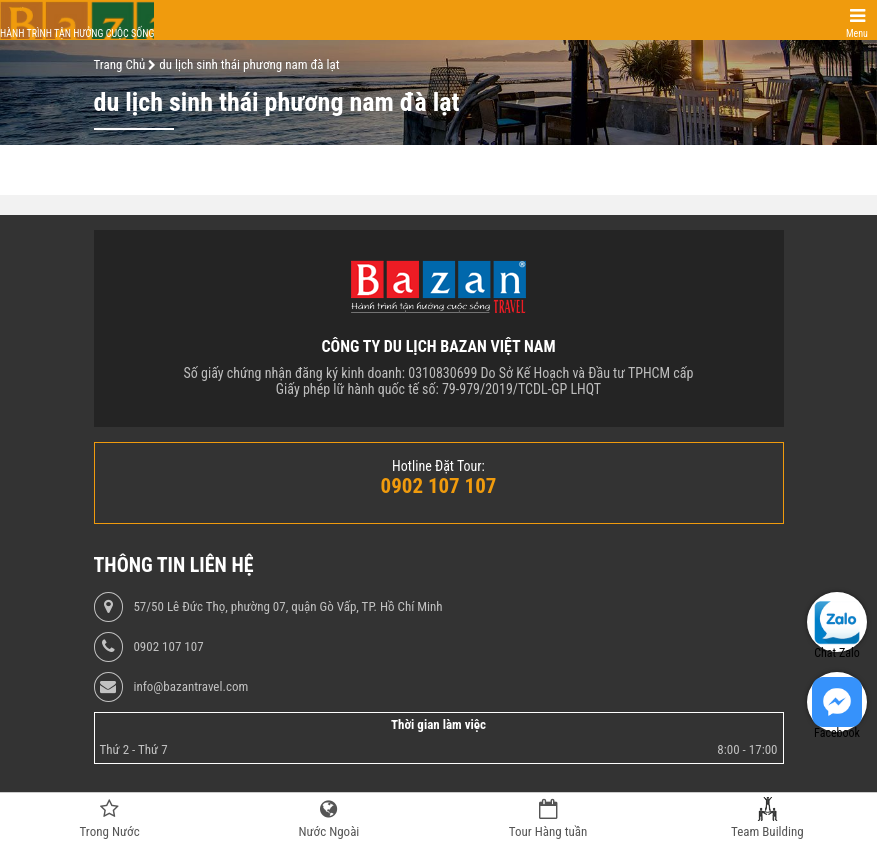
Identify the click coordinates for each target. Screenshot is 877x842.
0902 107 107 (168, 647)
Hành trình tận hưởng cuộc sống (77, 33)
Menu (857, 33)
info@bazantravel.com (190, 687)
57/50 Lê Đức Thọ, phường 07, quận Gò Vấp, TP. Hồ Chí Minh (287, 607)
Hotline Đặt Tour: (438, 466)
